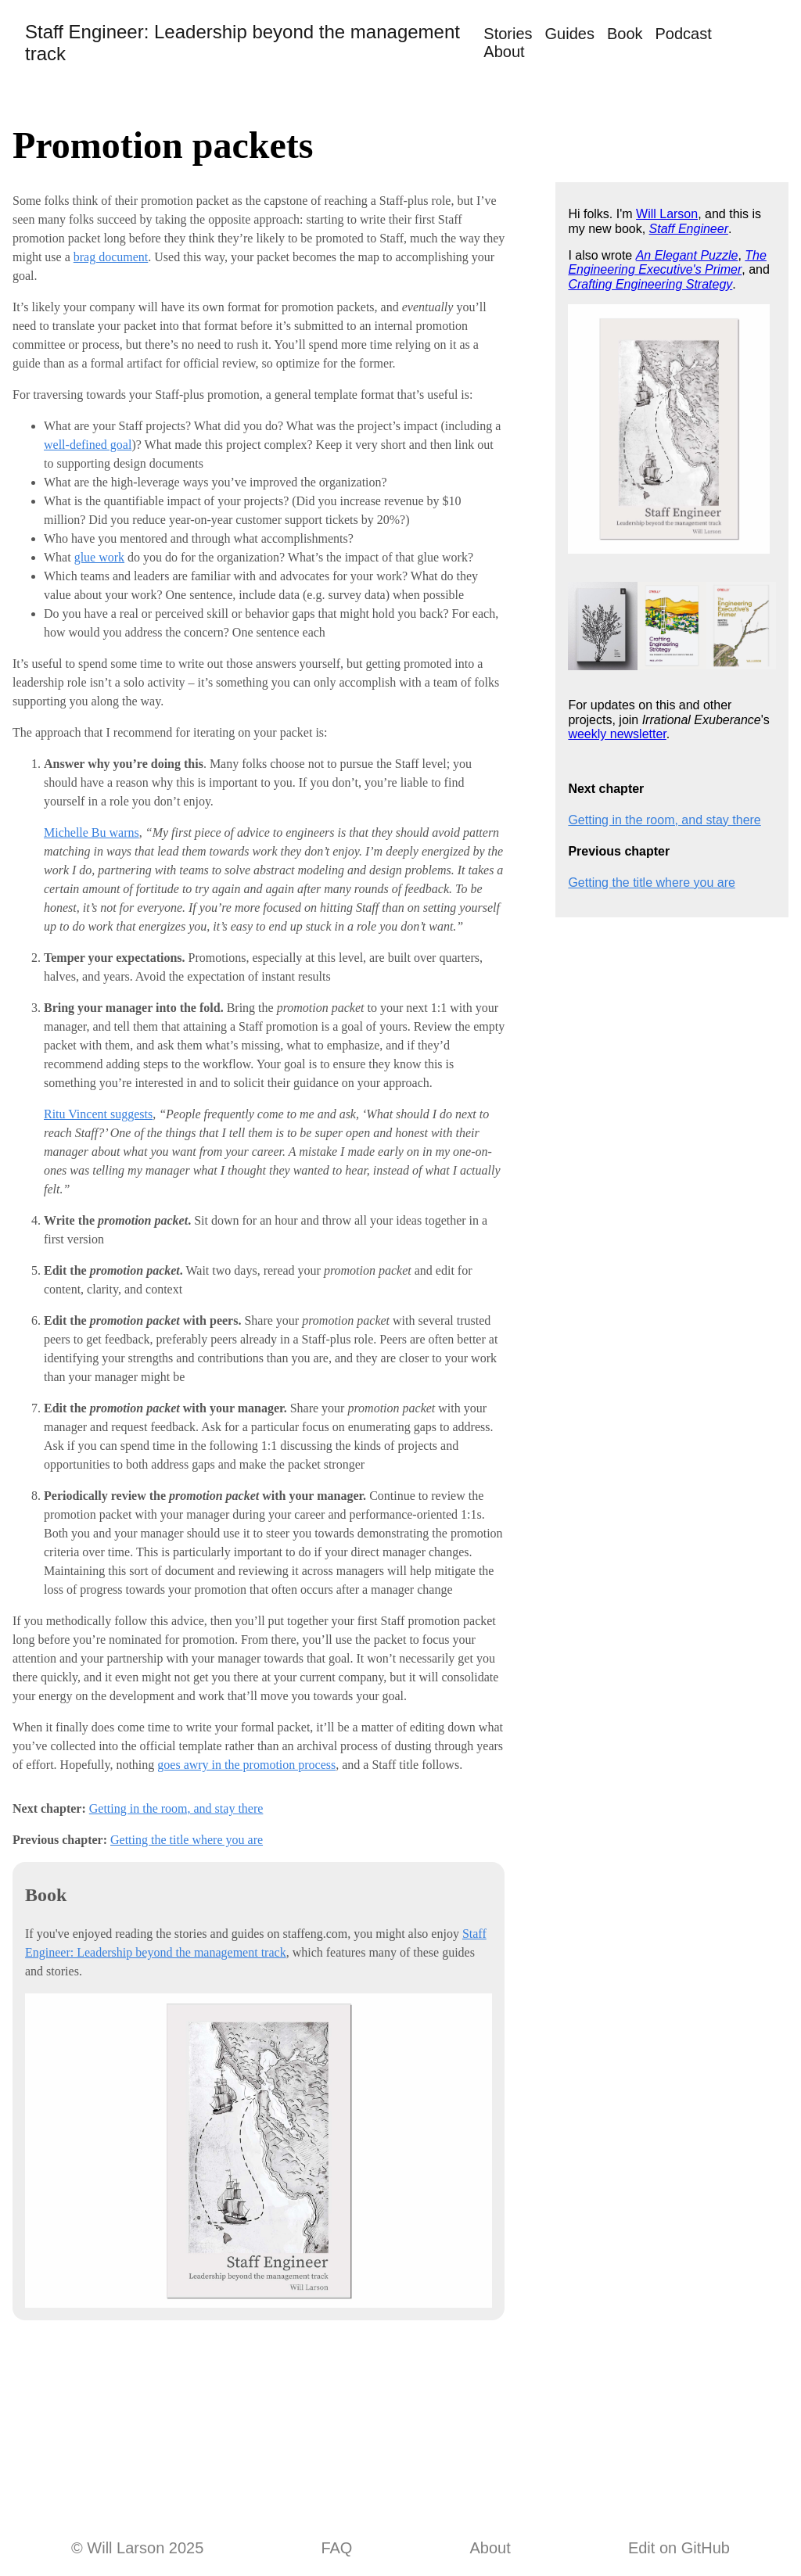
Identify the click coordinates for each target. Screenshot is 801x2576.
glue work (99, 557)
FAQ (336, 2547)
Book (625, 33)
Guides (569, 33)
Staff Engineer (688, 228)
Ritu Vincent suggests (98, 1114)
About (503, 51)
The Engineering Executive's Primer (667, 262)
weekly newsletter (617, 734)
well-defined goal (87, 444)
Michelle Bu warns (91, 832)
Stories (507, 33)
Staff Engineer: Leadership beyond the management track (242, 42)
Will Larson (667, 214)
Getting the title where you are (186, 1839)
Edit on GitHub (679, 2547)
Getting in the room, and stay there (176, 1808)
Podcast (684, 33)
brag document (111, 257)
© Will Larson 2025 (137, 2547)
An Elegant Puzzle (687, 255)
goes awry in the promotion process (246, 1764)
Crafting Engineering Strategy (650, 284)
